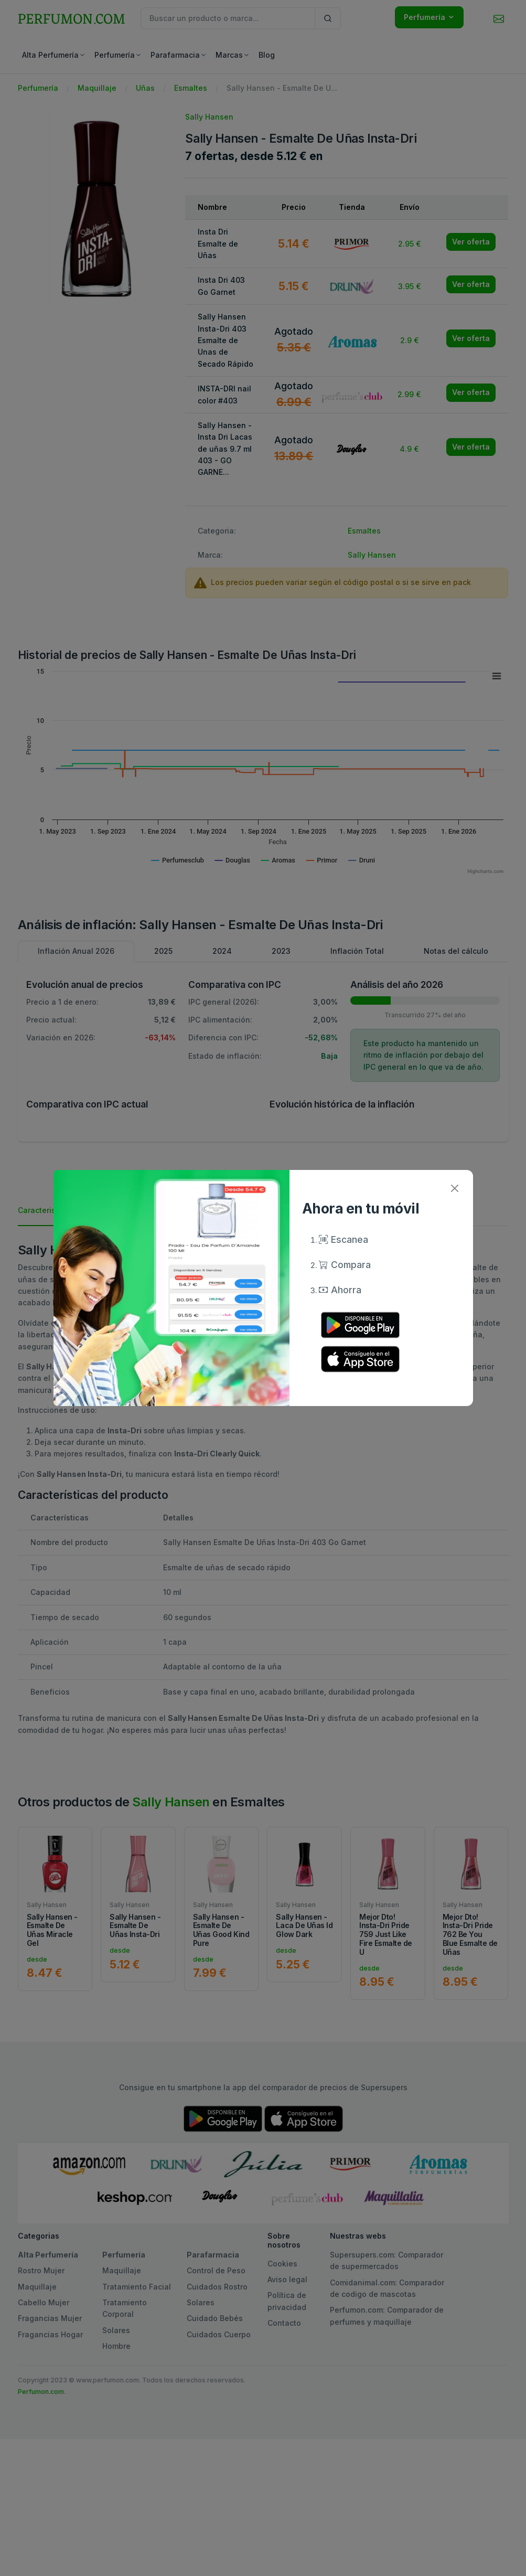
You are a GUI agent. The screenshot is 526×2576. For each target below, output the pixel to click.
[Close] (454, 1188)
